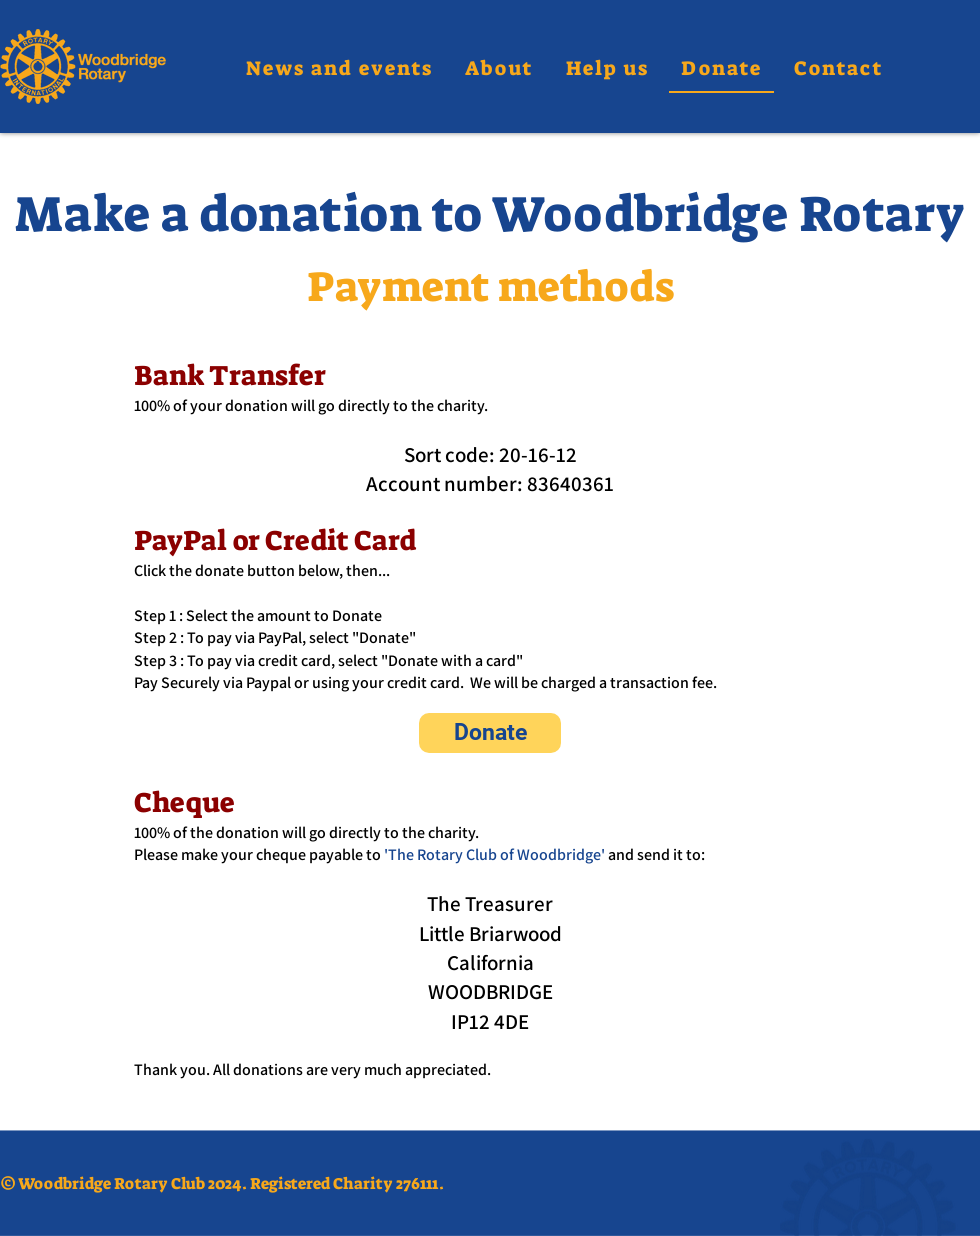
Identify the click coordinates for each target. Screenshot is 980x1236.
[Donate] (490, 733)
